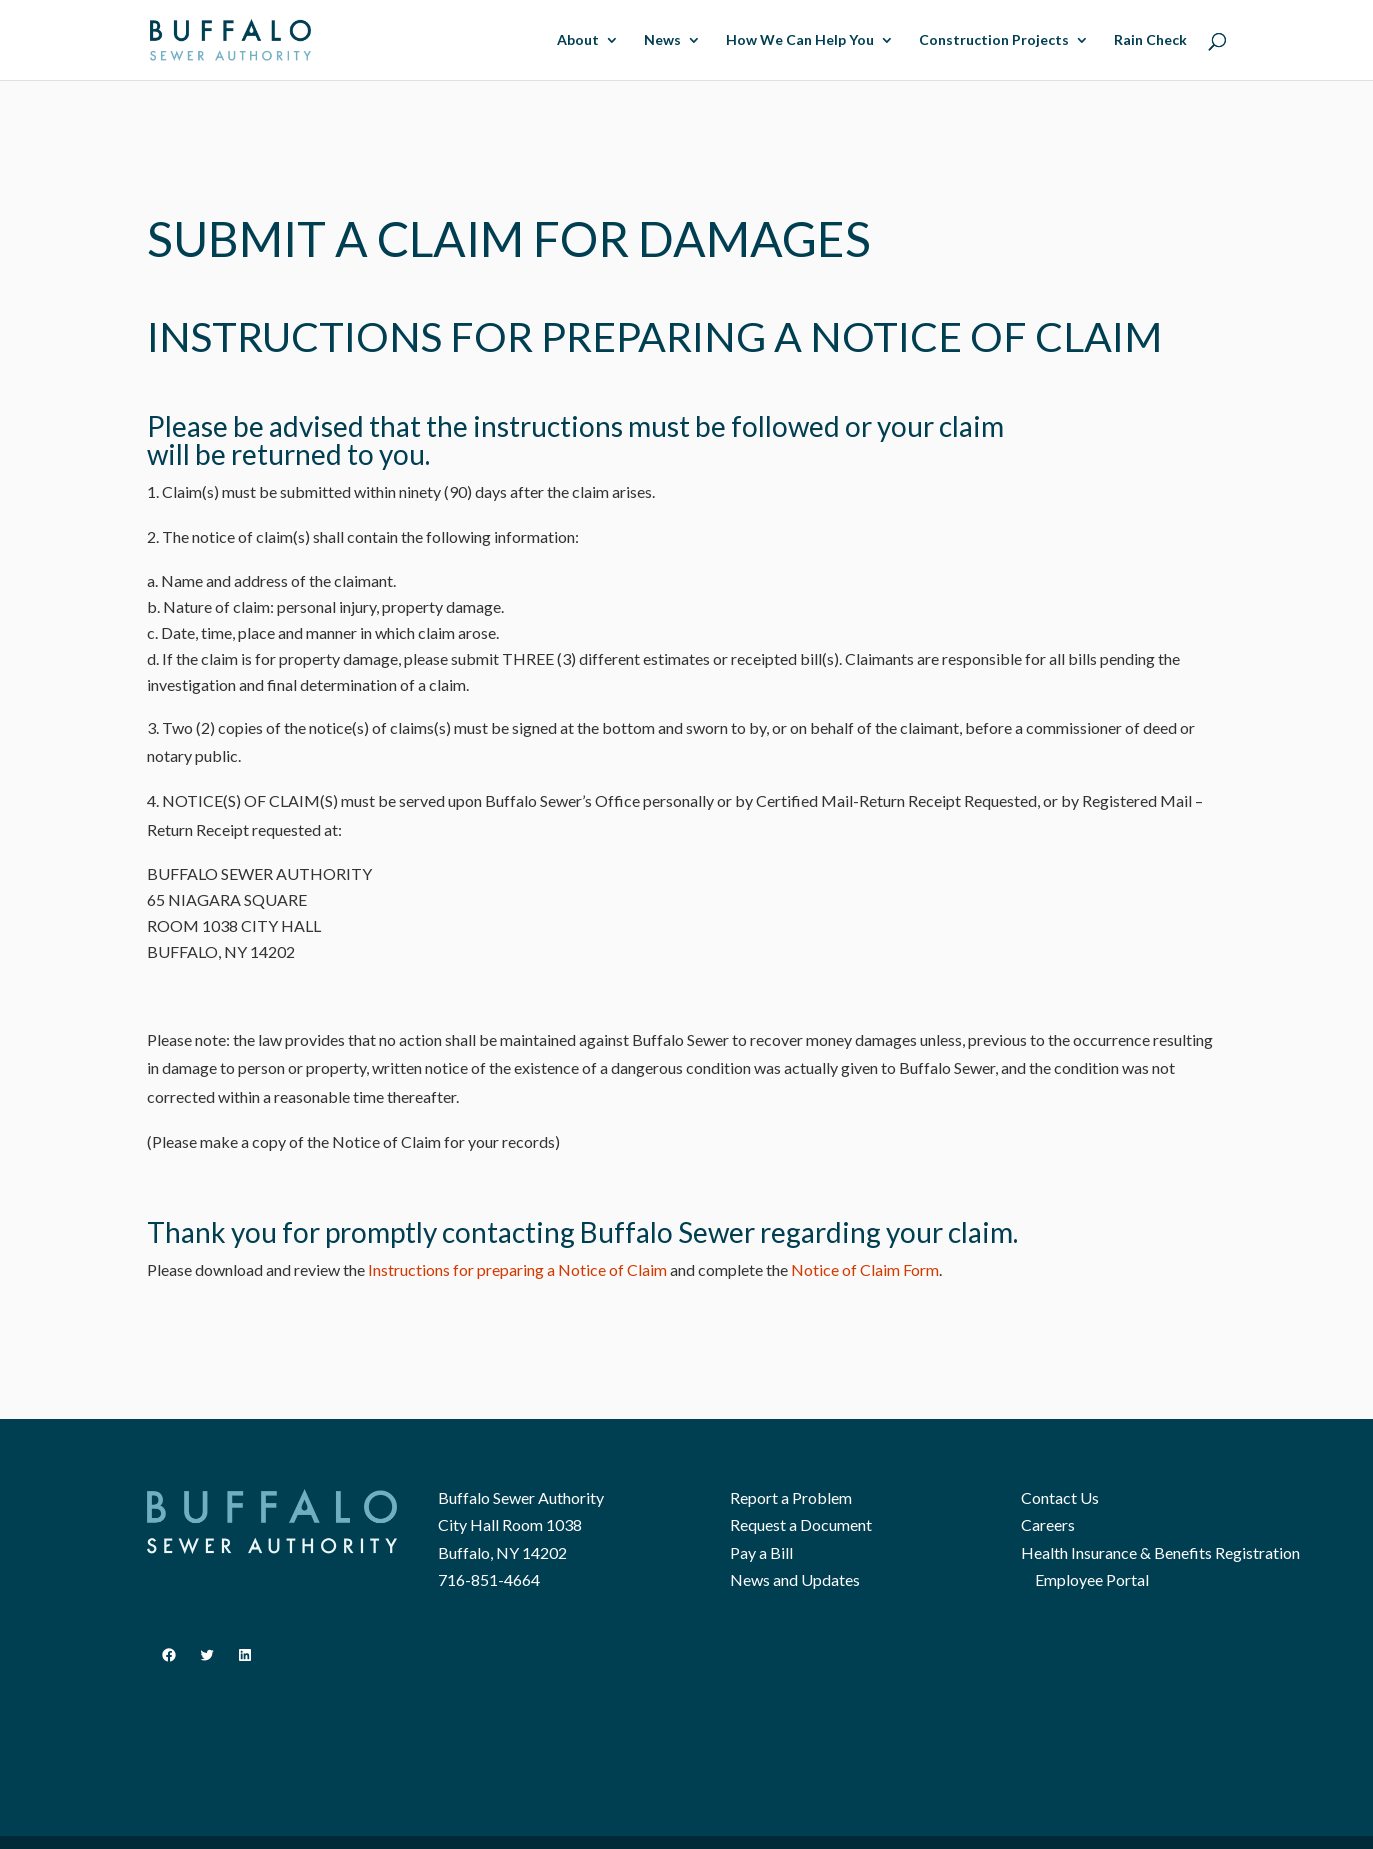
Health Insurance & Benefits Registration (1160, 1552)
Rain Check (1150, 40)
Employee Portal (1092, 1579)
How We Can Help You (800, 40)
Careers (1048, 1524)
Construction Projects (994, 40)
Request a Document (801, 1524)
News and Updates (795, 1579)
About (578, 40)
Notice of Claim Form (865, 1269)
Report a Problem (791, 1497)
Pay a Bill (761, 1552)
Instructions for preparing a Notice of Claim (517, 1269)
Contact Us (1060, 1497)
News (662, 40)
